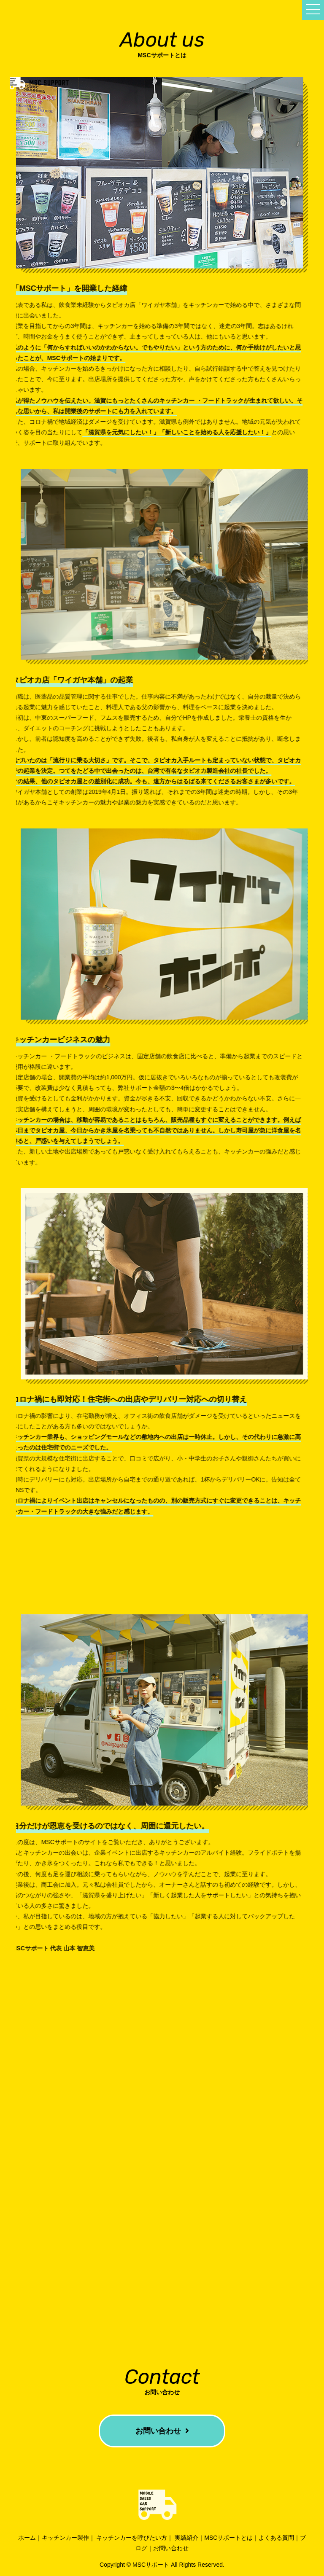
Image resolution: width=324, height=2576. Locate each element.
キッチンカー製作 (65, 2537)
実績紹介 (186, 2537)
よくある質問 (276, 2537)
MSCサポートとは (228, 2537)
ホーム (27, 2537)
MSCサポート (150, 2564)
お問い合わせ (162, 2431)
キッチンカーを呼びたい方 (131, 2537)
